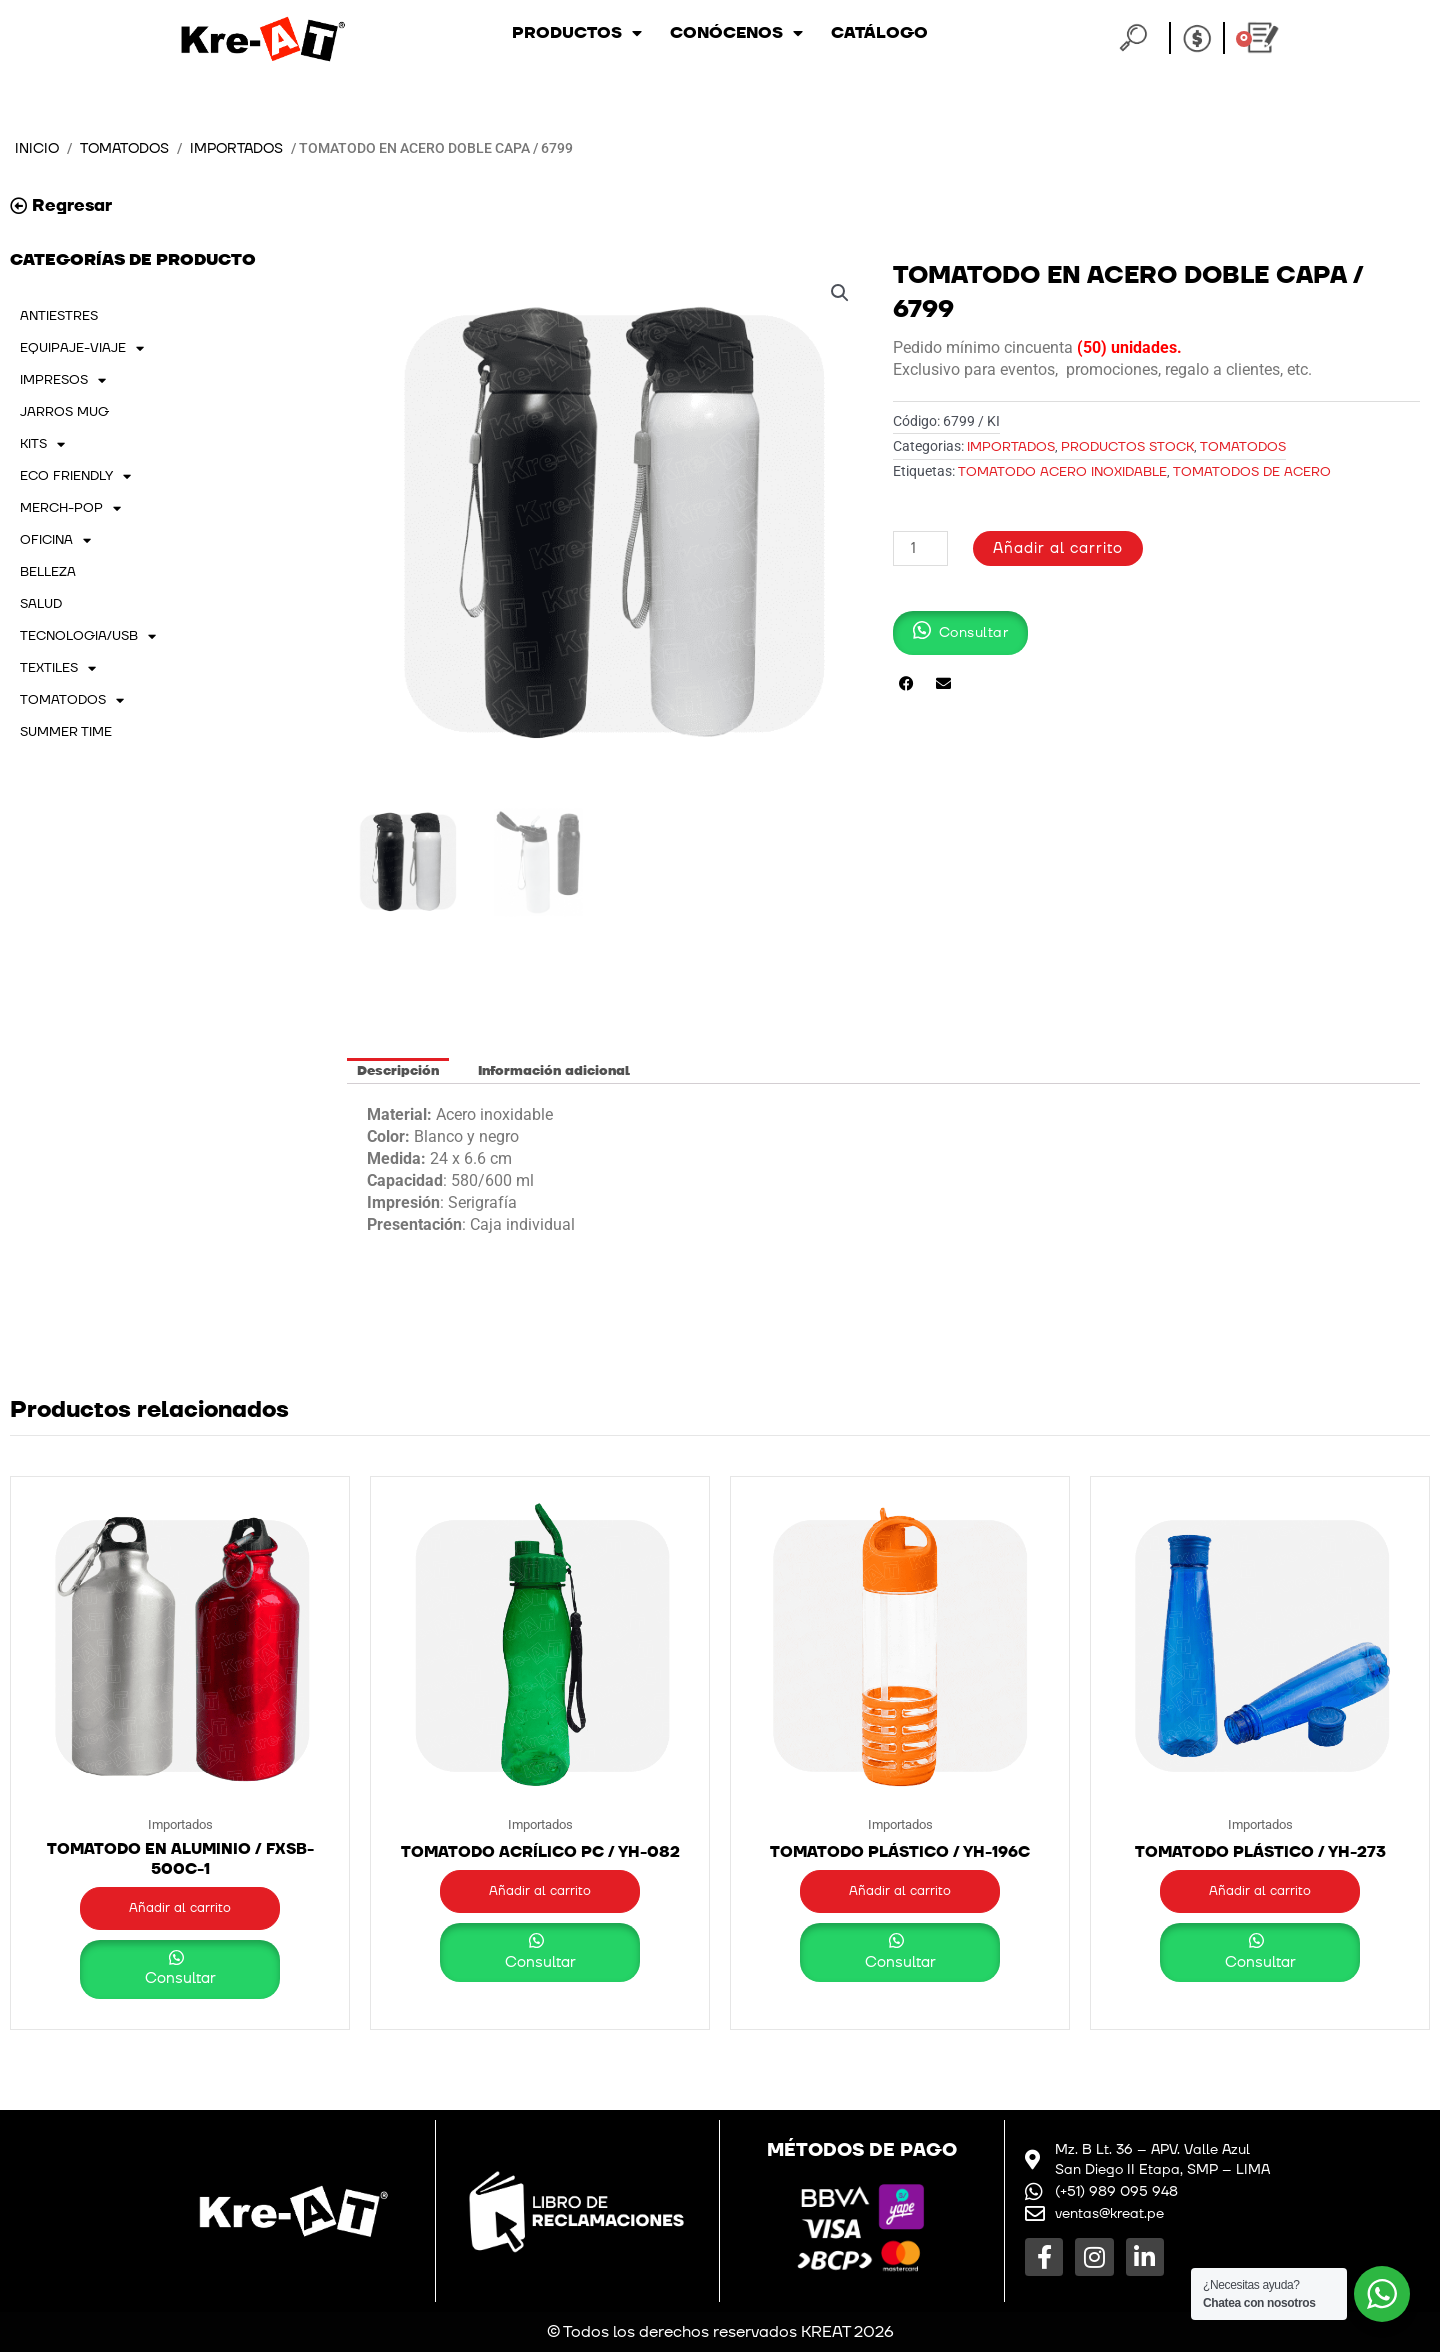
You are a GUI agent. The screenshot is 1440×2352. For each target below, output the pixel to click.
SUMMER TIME (66, 732)
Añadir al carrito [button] (180, 1908)
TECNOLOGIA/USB (88, 636)
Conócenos (736, 33)
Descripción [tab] (398, 1071)
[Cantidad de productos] (920, 548)
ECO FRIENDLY (75, 476)
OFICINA (55, 540)
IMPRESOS (63, 380)
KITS (42, 444)
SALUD (41, 604)
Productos (577, 33)
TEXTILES (58, 668)
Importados (236, 148)
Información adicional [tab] (554, 1071)
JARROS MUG (64, 412)
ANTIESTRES (59, 316)
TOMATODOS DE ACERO (1252, 472)
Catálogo (879, 33)
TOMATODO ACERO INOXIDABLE (1062, 472)
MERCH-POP (70, 508)
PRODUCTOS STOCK (1127, 447)
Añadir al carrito (1058, 548)
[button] (840, 293)
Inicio (37, 148)
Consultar (180, 1978)
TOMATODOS (124, 148)
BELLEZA (48, 572)
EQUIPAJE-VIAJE (82, 348)
